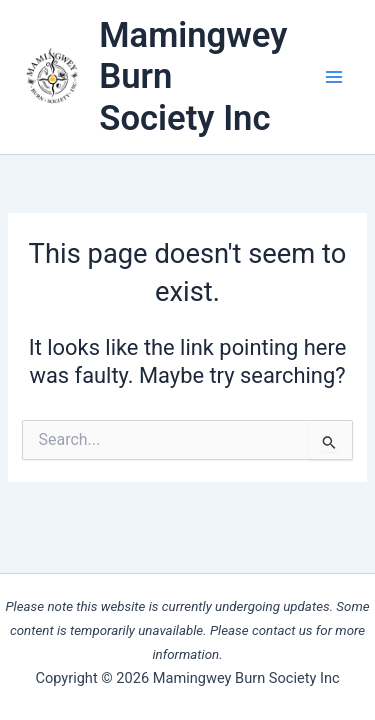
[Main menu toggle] (334, 77)
